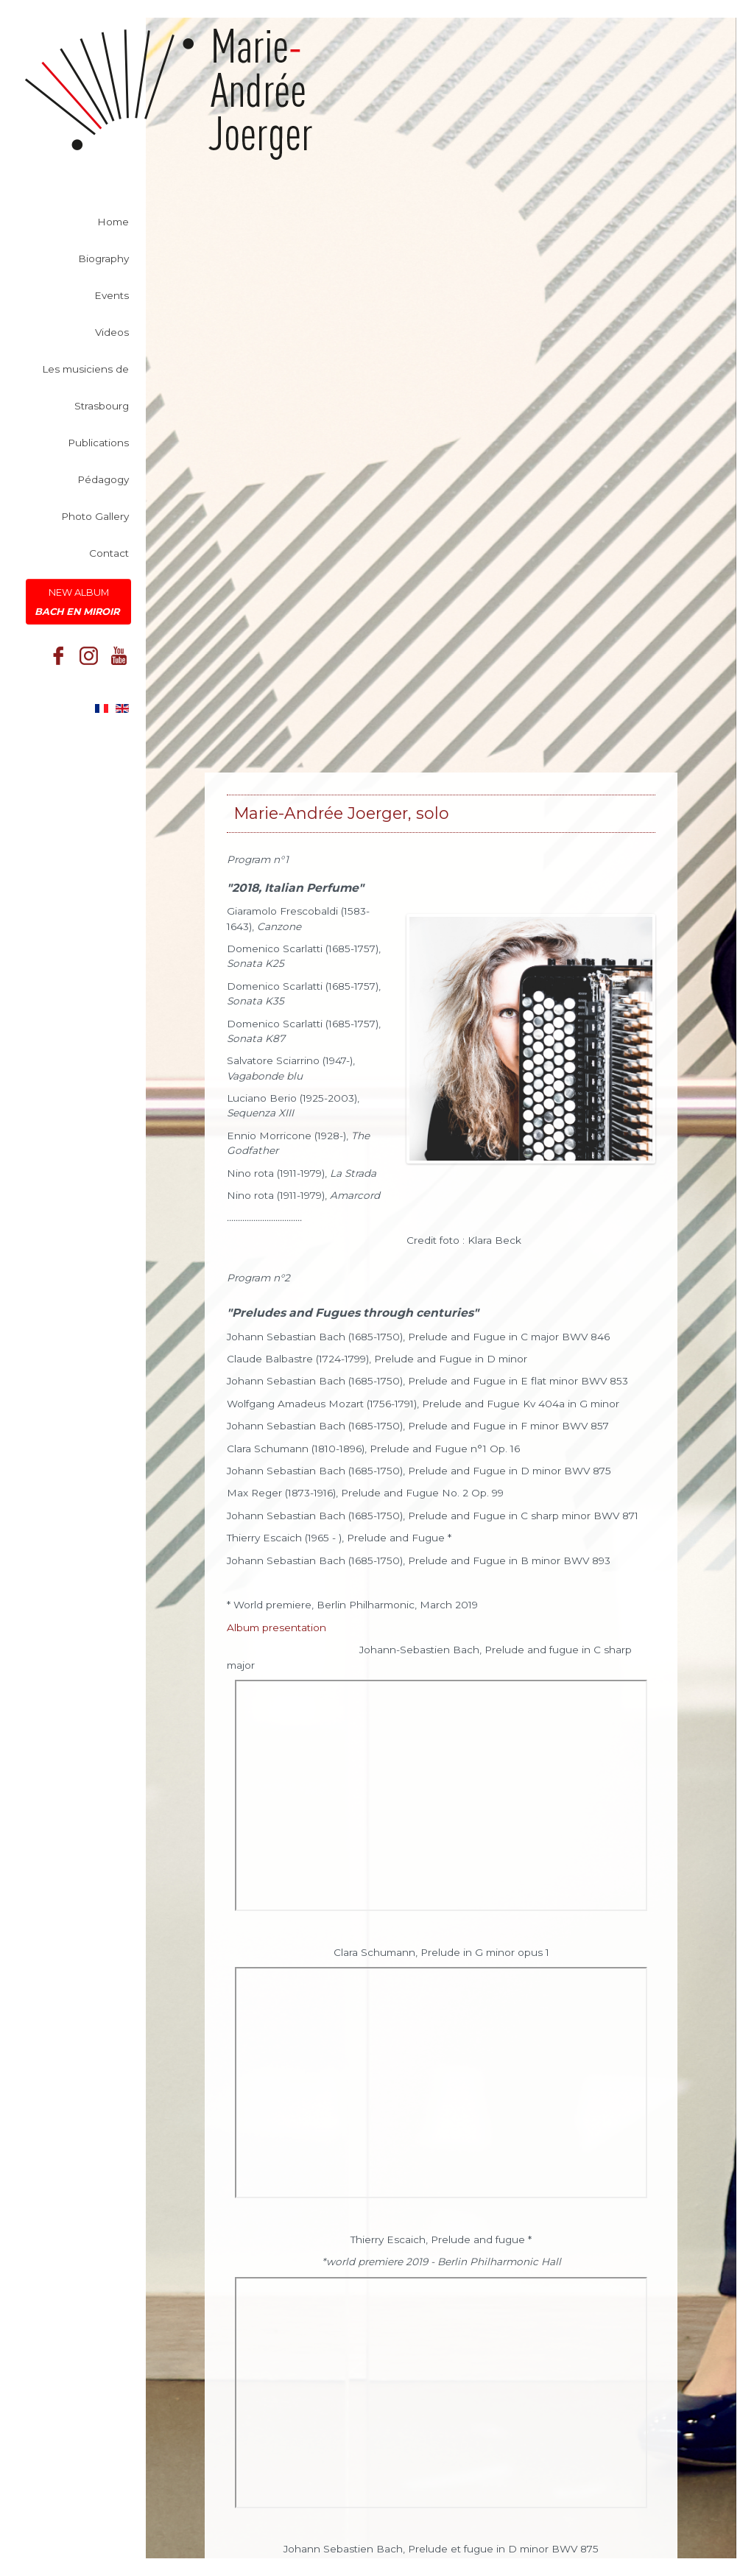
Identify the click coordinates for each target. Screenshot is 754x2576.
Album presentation (276, 1627)
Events (111, 298)
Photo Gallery (95, 519)
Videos (112, 335)
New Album (78, 604)
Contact (109, 556)
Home (113, 224)
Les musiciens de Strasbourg (85, 390)
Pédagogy (103, 482)
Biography (103, 261)
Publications (98, 445)
